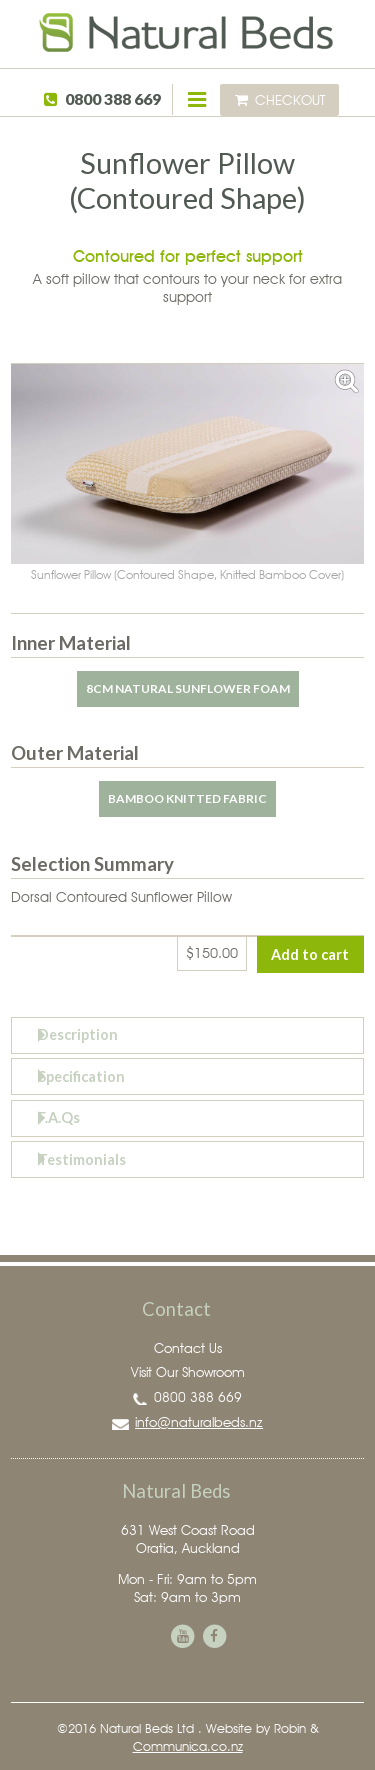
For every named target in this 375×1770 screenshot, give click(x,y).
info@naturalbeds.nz (199, 1422)
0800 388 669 (113, 99)
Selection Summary (92, 864)
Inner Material (71, 643)
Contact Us (188, 1348)
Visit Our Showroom (188, 1372)
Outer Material (75, 753)
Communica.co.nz (188, 1746)
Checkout (280, 99)
